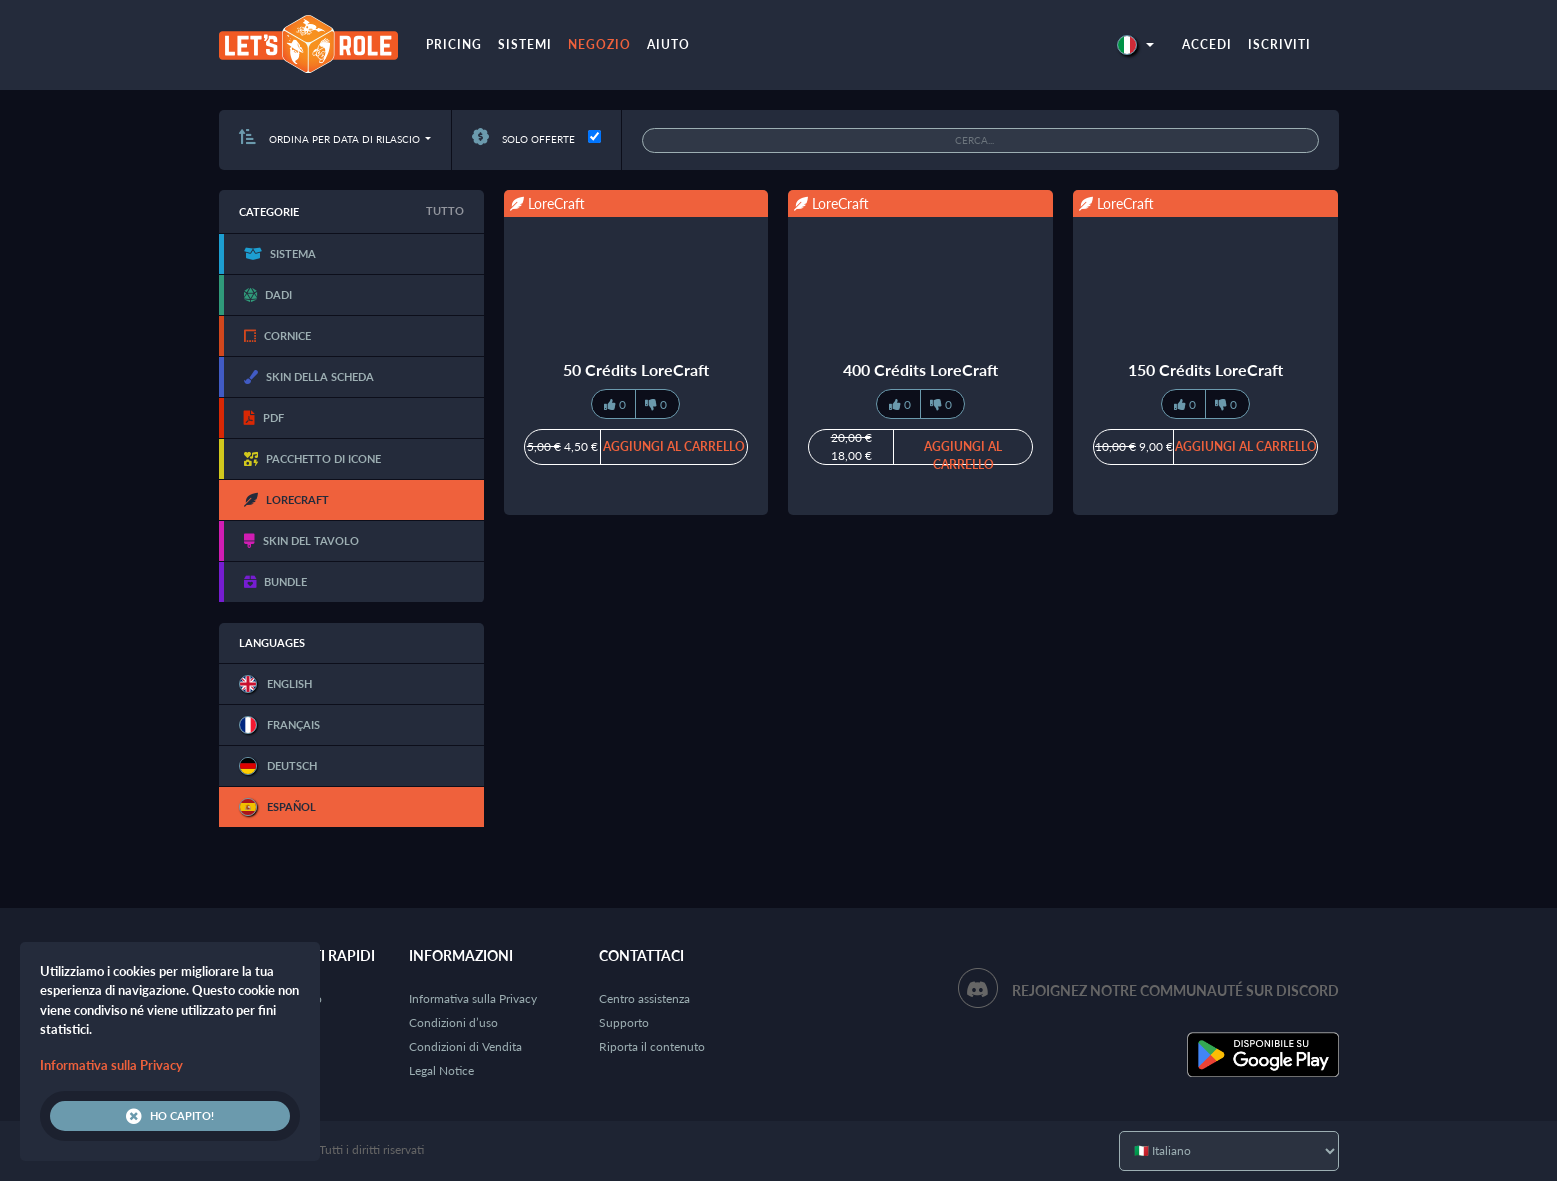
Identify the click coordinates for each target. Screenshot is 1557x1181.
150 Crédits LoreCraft (1205, 369)
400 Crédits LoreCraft (920, 369)
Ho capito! (170, 1116)
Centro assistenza (644, 998)
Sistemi (525, 44)
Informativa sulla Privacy (473, 998)
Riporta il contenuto (652, 1046)
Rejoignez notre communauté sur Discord (1175, 990)
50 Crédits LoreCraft (636, 369)
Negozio (599, 44)
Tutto (445, 210)
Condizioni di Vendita (465, 1046)
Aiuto (668, 44)
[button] (1135, 44)
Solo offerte (523, 139)
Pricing (454, 44)
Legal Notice (441, 1070)
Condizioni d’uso (453, 1022)
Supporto (624, 1022)
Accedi (1207, 44)
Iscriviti (1279, 44)
